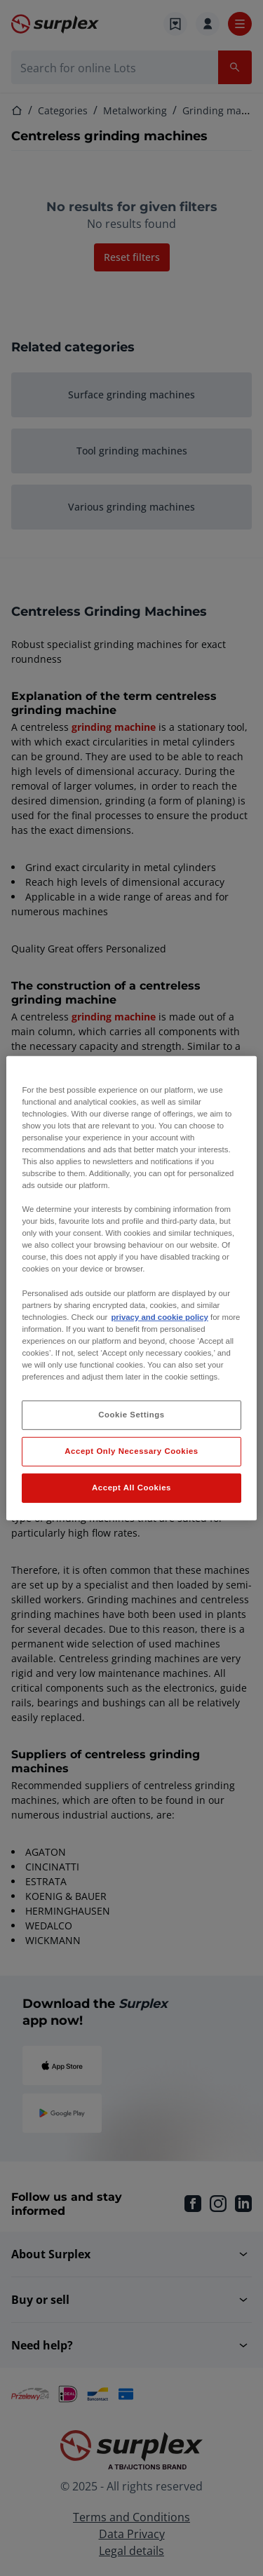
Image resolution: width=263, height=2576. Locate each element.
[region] (131, 1288)
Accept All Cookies (131, 1487)
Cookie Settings (131, 1414)
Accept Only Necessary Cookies (131, 1451)
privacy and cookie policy (159, 1317)
